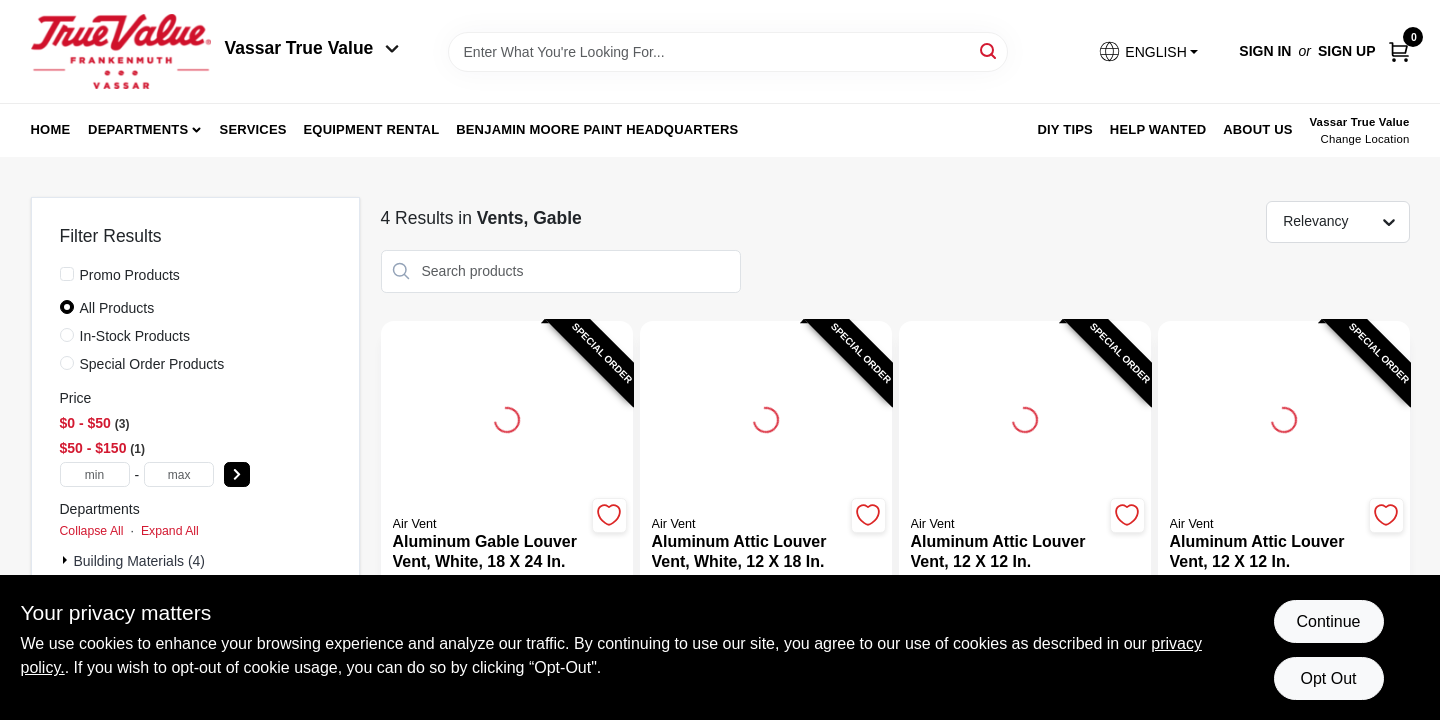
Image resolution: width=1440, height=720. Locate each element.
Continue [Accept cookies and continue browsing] (1328, 621)
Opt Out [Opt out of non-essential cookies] (1328, 678)
